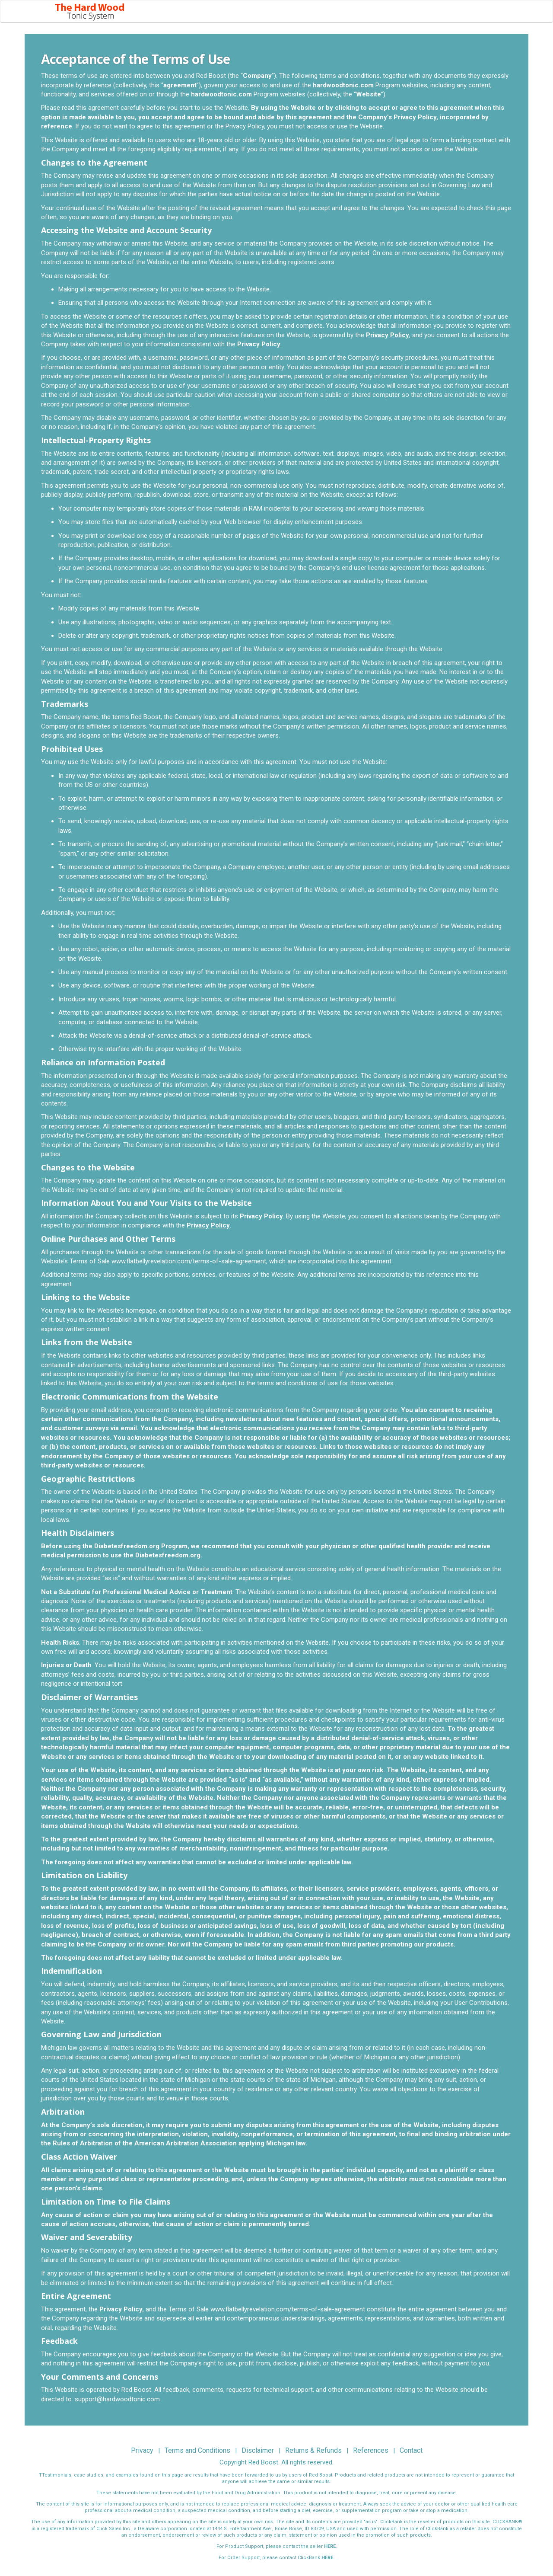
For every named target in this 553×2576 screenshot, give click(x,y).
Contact (411, 2457)
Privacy (142, 2457)
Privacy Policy (387, 341)
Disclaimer (258, 2457)
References (370, 2457)
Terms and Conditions (197, 2457)
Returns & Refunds (313, 2457)
